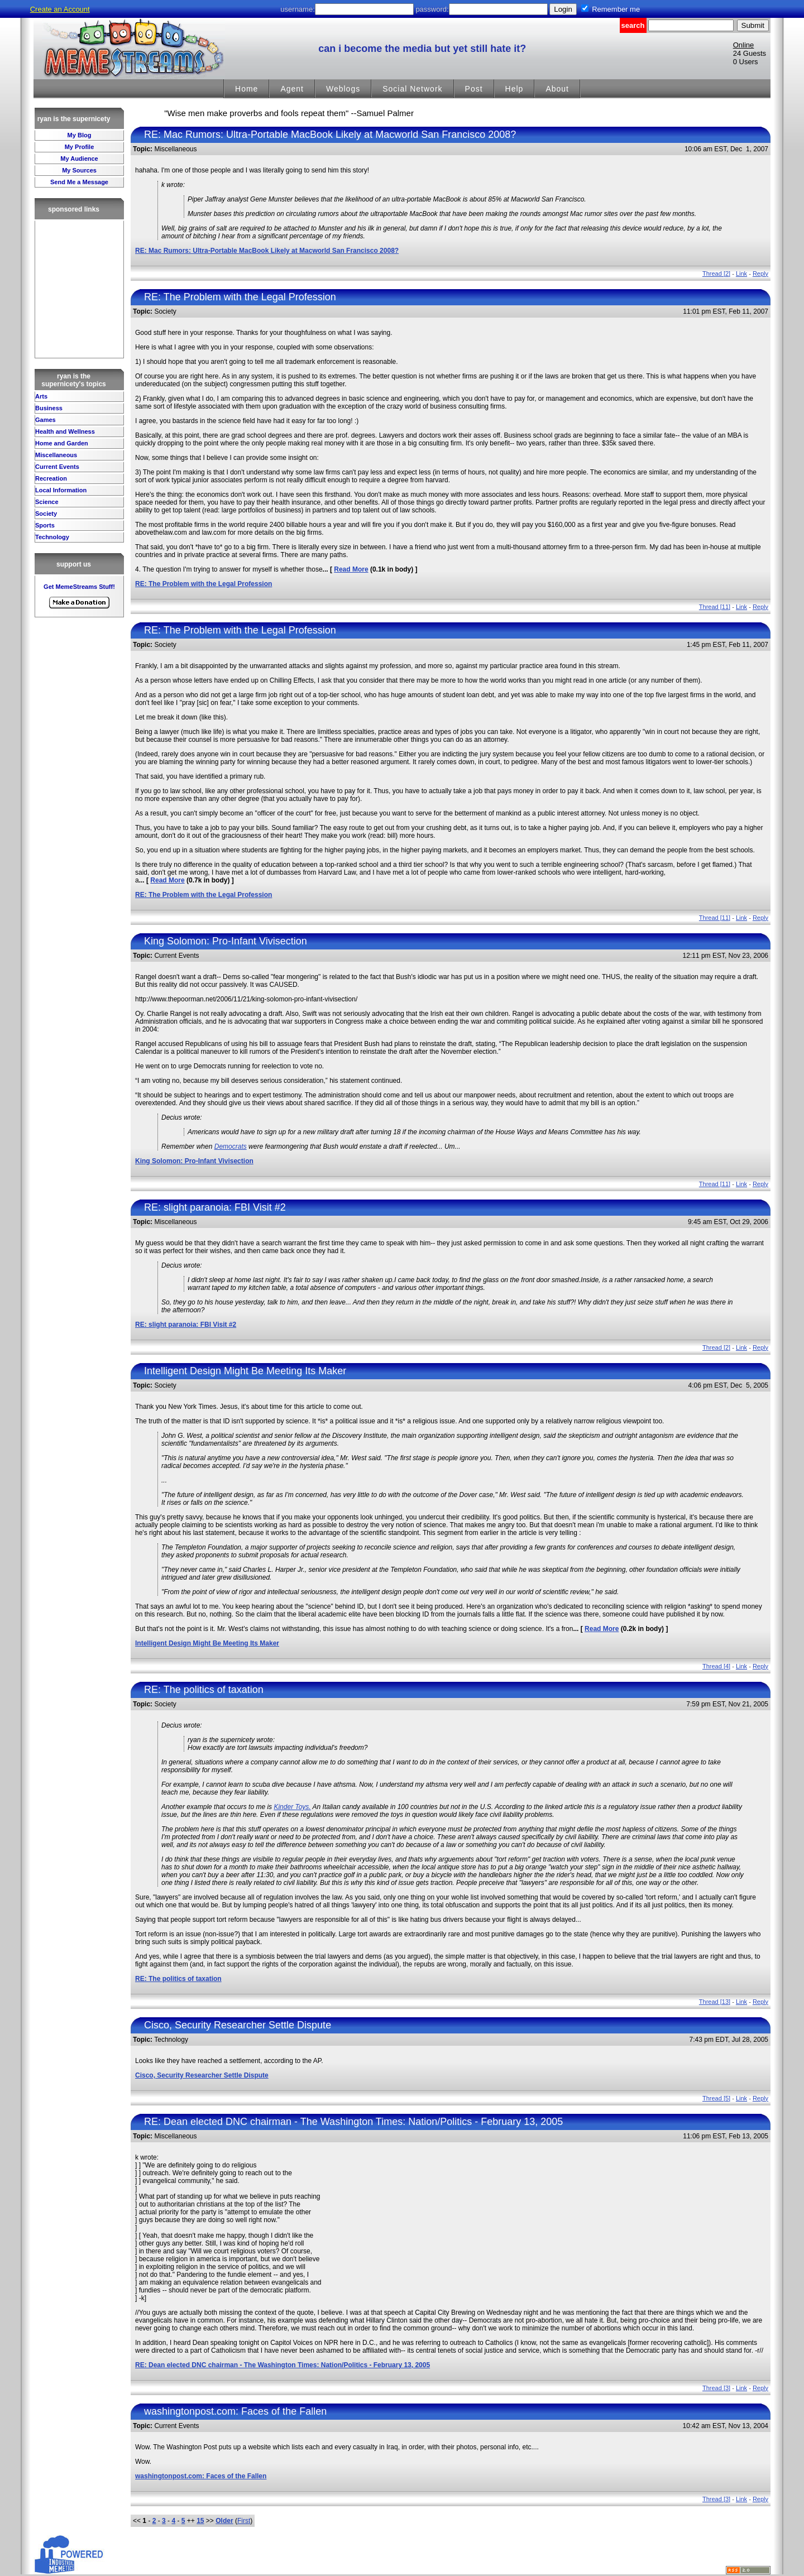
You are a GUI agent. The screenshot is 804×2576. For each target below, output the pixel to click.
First (243, 2521)
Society (46, 513)
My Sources (79, 170)
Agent (292, 88)
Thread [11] (714, 606)
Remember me (616, 9)
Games (45, 419)
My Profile (79, 146)
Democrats (230, 1146)
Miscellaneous (56, 455)
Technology (52, 537)
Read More (351, 569)
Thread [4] (716, 1666)
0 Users (745, 61)
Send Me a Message (79, 182)
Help (514, 88)
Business (49, 408)
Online (743, 45)
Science (47, 501)
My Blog (80, 135)
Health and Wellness (65, 431)
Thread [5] (716, 2098)
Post (474, 88)
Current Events (57, 466)
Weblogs (343, 88)
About (557, 88)
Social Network (412, 88)
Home (246, 88)
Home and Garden (61, 443)
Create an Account (60, 9)
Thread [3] (716, 2388)
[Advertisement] (79, 289)
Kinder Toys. (292, 1807)
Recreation (51, 478)
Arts (41, 396)
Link (741, 273)
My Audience (79, 158)
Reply (760, 273)
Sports (45, 525)
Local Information (61, 490)
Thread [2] (716, 273)
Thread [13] (714, 2001)
